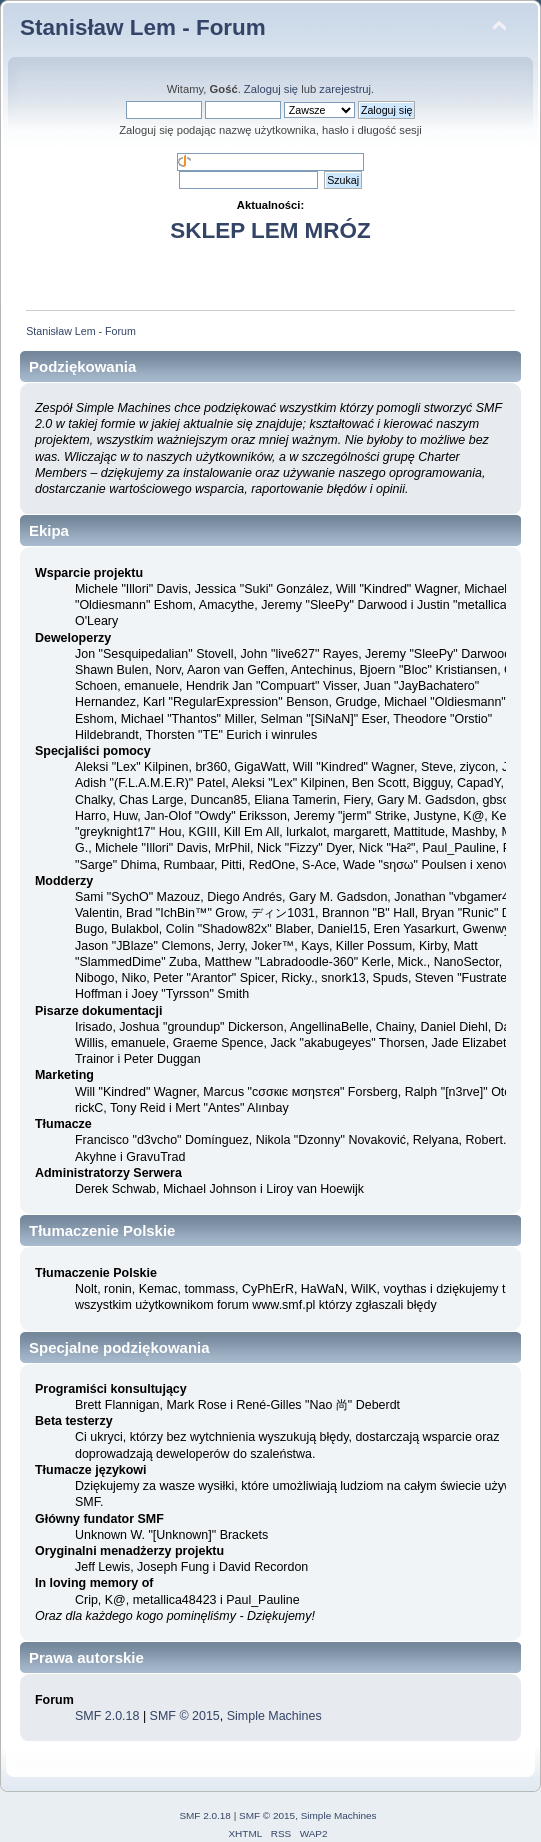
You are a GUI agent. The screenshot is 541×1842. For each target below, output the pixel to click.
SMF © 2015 (185, 1716)
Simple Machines (274, 1716)
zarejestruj (345, 89)
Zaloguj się (271, 89)
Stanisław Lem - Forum (143, 27)
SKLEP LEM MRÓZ (270, 230)
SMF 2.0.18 (107, 1716)
